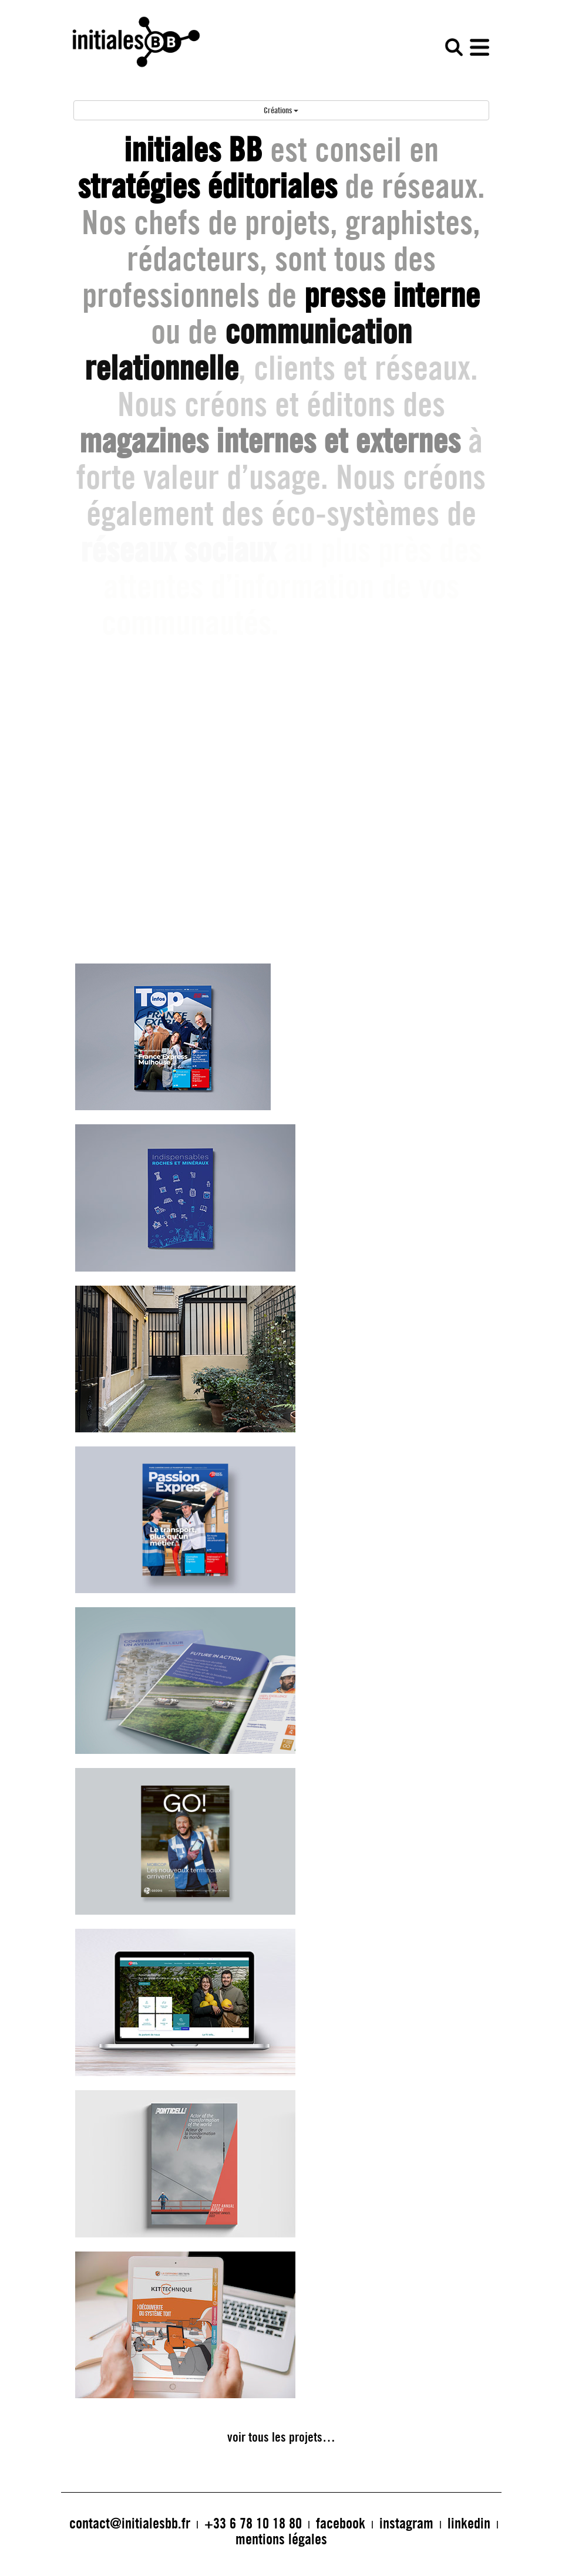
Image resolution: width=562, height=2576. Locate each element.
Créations (281, 110)
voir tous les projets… (281, 2437)
